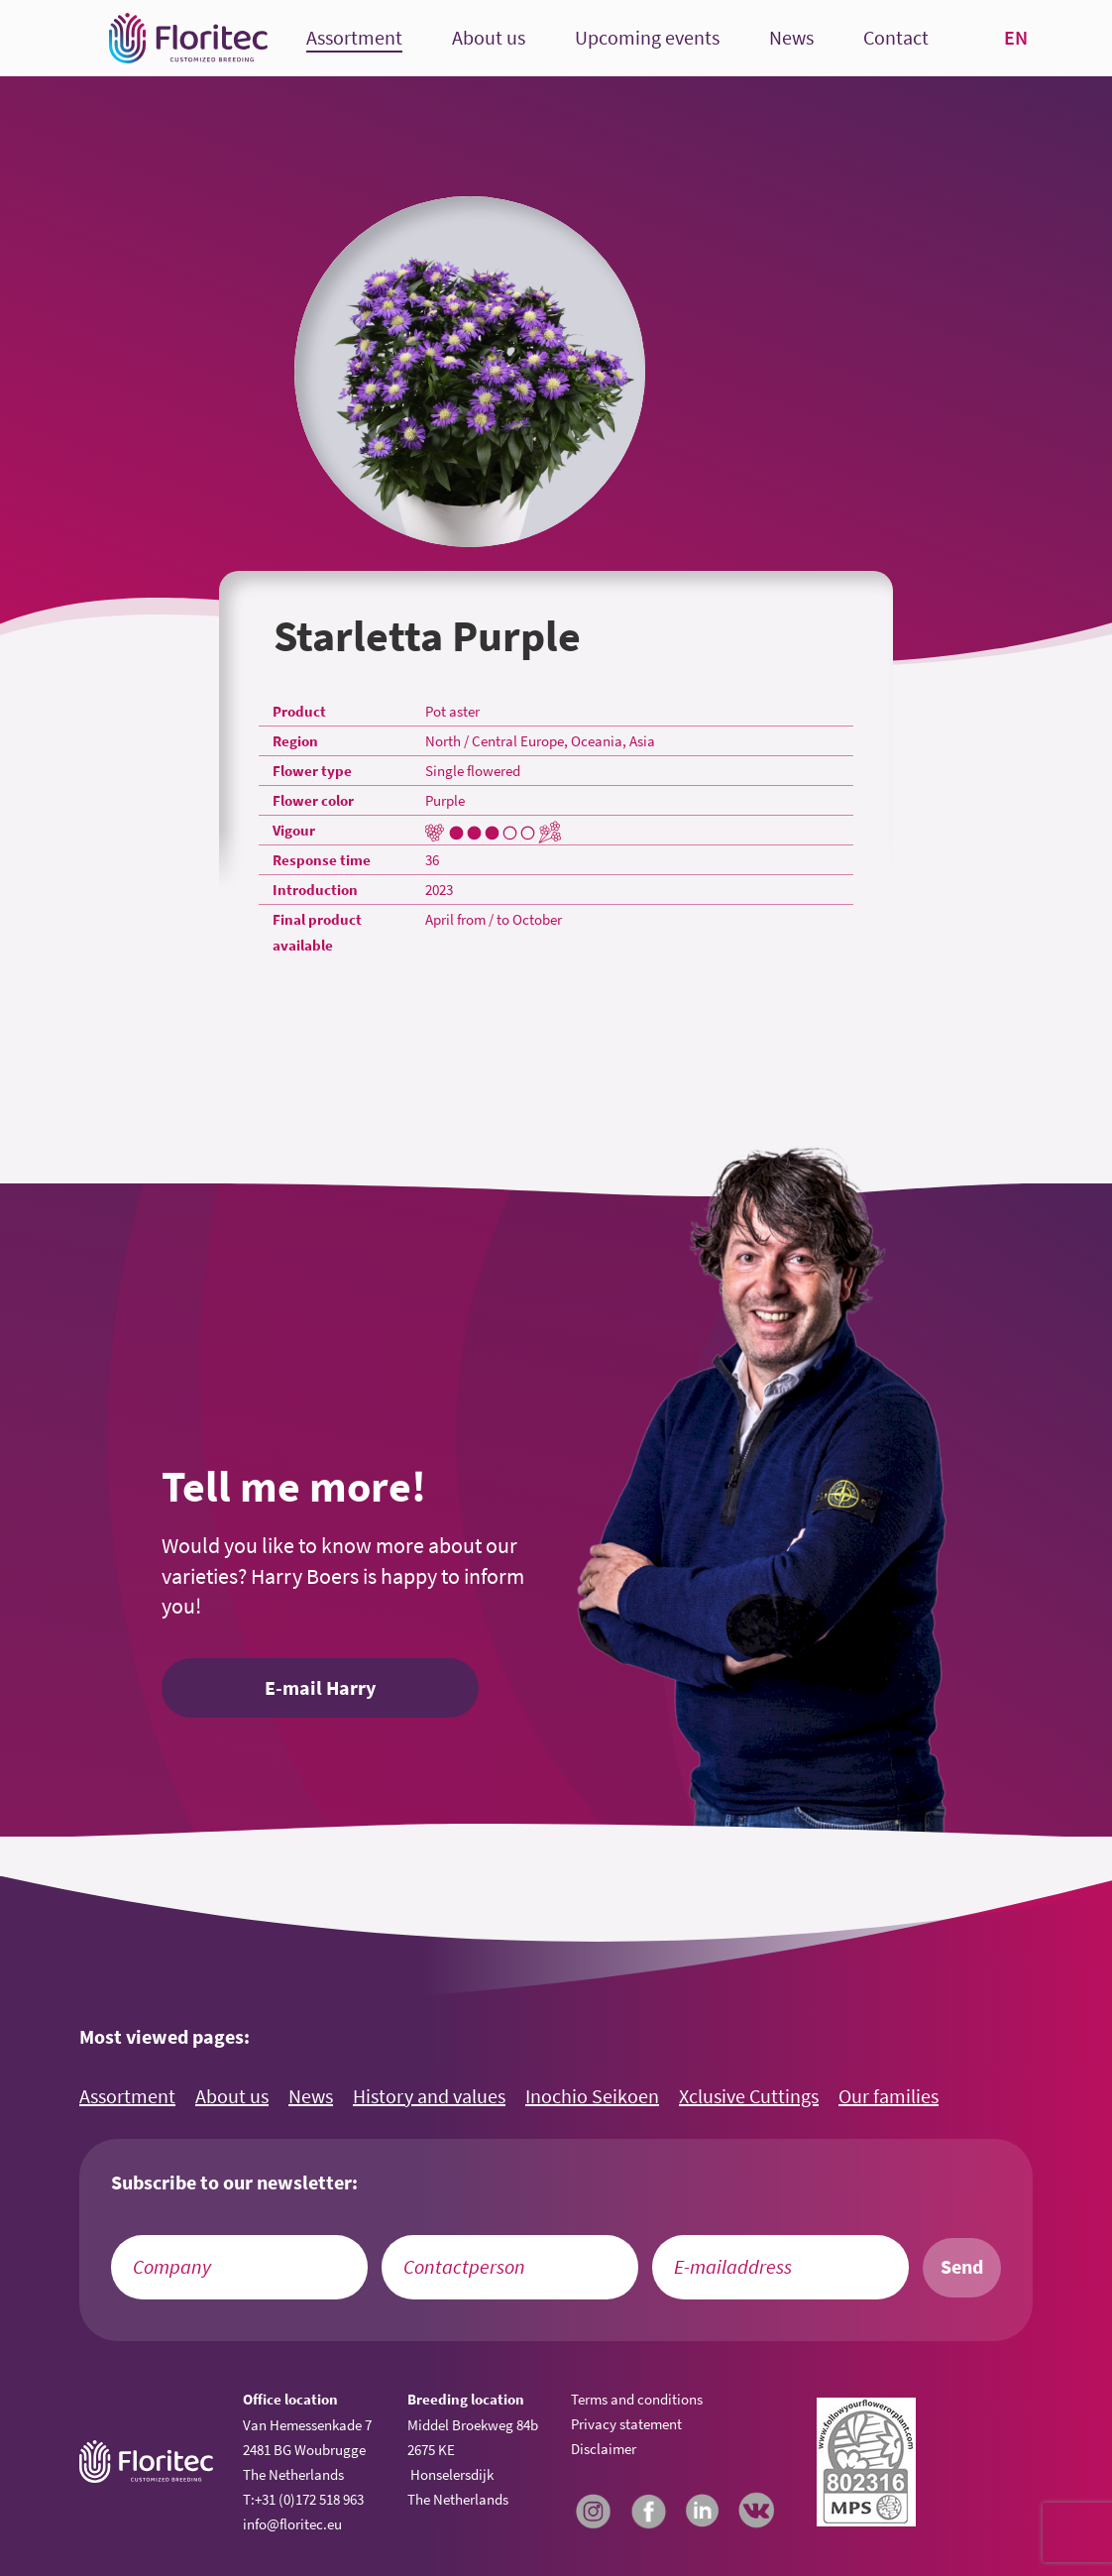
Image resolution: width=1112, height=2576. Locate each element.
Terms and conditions (637, 2399)
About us (488, 38)
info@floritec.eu (292, 2524)
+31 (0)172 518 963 (309, 2499)
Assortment (354, 38)
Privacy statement (626, 2423)
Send (962, 2267)
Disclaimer (603, 2448)
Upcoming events (647, 38)
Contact (896, 38)
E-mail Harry (320, 1688)
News (791, 38)
